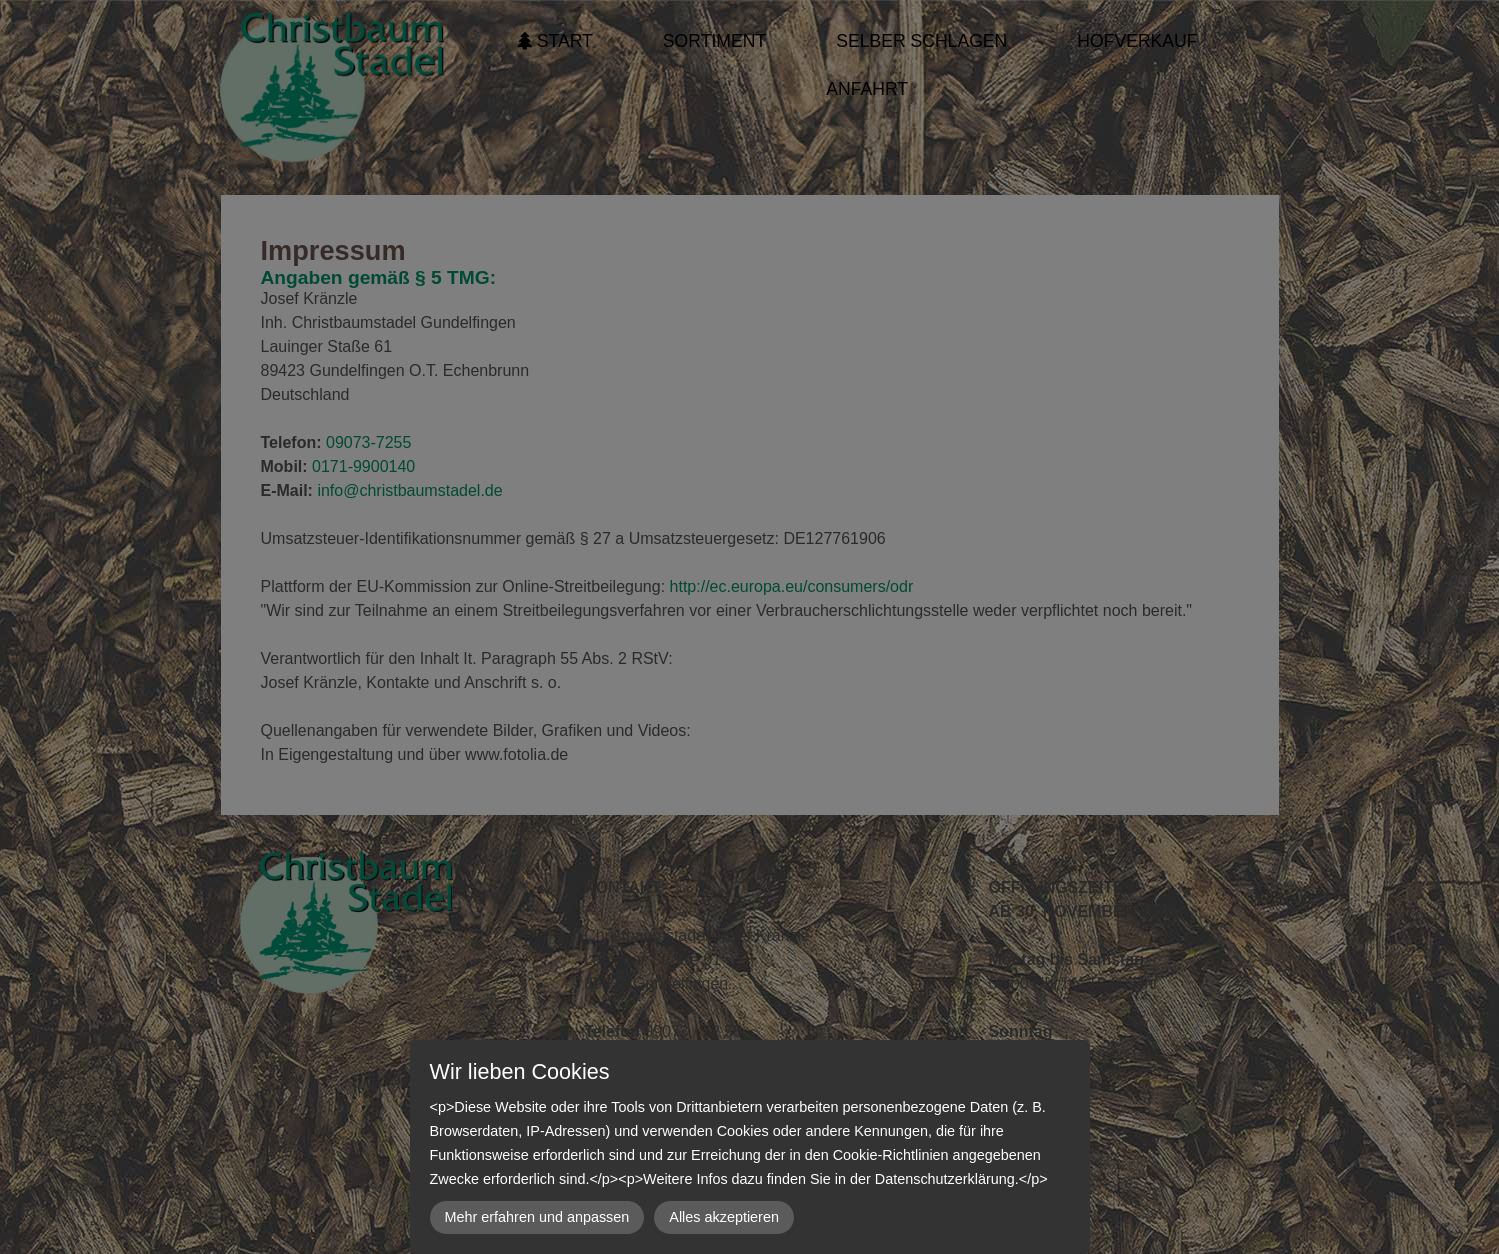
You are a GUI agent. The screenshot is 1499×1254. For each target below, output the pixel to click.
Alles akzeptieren (724, 1217)
